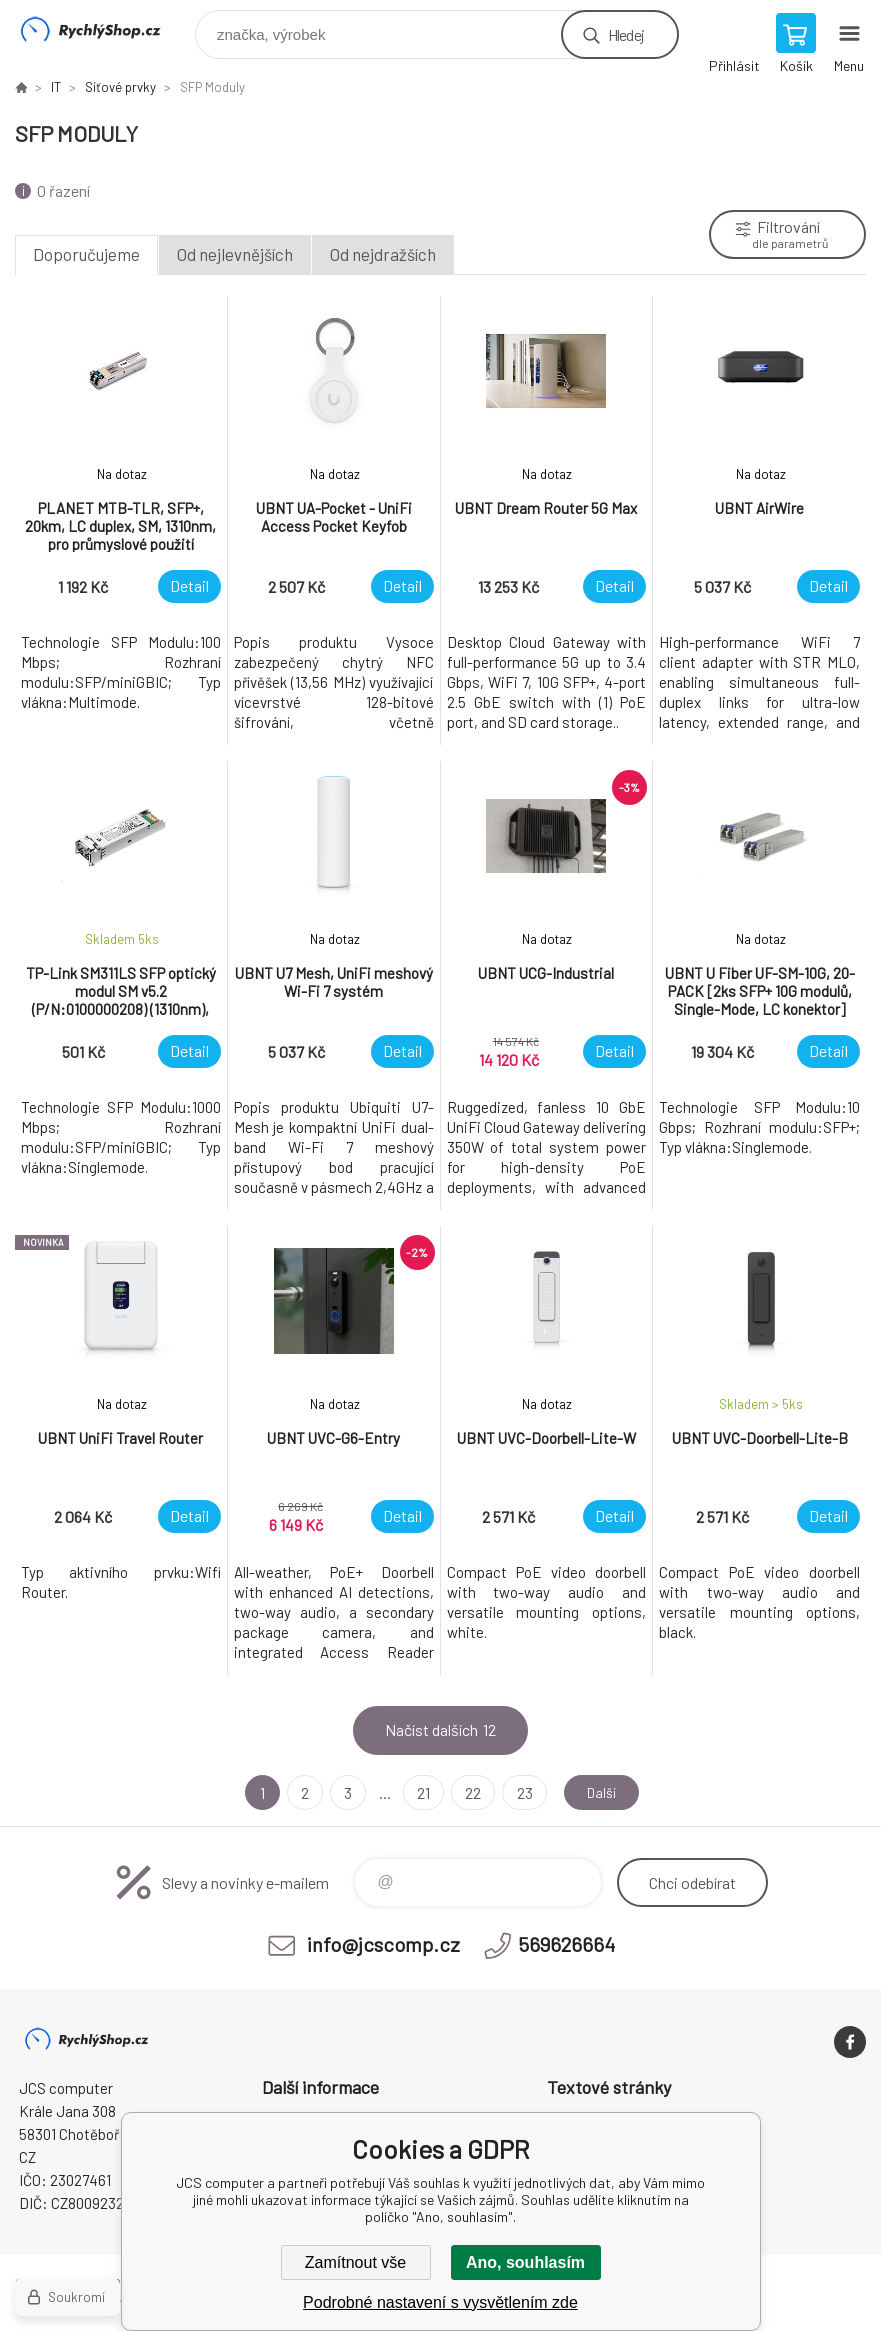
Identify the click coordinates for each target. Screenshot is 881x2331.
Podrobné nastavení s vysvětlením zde (440, 2302)
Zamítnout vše (355, 2262)
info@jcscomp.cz (383, 1944)
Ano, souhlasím (525, 2262)
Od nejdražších (383, 254)
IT (56, 87)
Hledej (626, 34)
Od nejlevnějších (235, 254)
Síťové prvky (120, 87)
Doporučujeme (86, 254)
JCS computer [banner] (103, 29)
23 (519, 1792)
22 (468, 1792)
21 (418, 1792)
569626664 (566, 1944)
